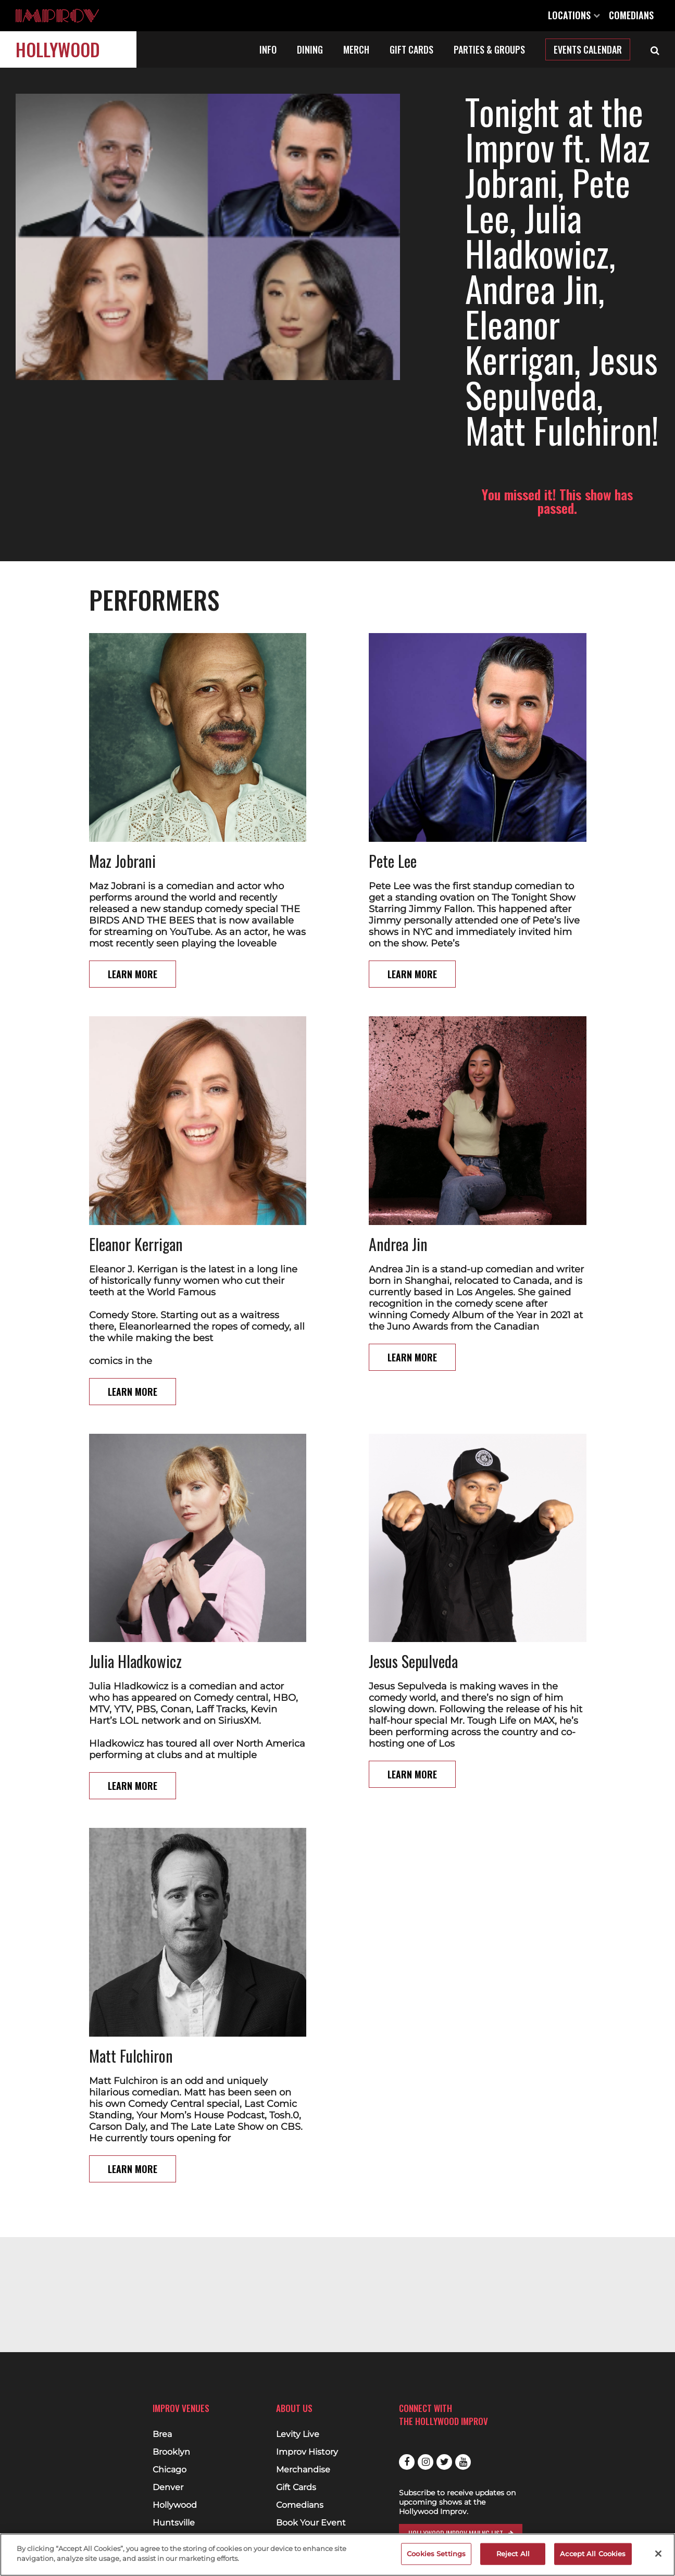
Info (268, 49)
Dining (310, 49)
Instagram (425, 2462)
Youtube (463, 2462)
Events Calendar (588, 49)
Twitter (444, 2462)
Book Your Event (311, 2523)
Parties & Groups (489, 49)
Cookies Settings (436, 2553)
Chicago (169, 2470)
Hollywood (58, 49)
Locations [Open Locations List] (574, 15)
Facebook (407, 2462)
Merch (356, 49)
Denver (168, 2487)
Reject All (513, 2553)
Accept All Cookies (593, 2553)
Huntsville (174, 2523)
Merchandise (303, 2470)
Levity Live (297, 2434)
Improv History (307, 2452)
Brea (162, 2434)
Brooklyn (171, 2452)
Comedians (631, 15)
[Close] (658, 2553)
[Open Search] (655, 49)
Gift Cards (411, 49)
